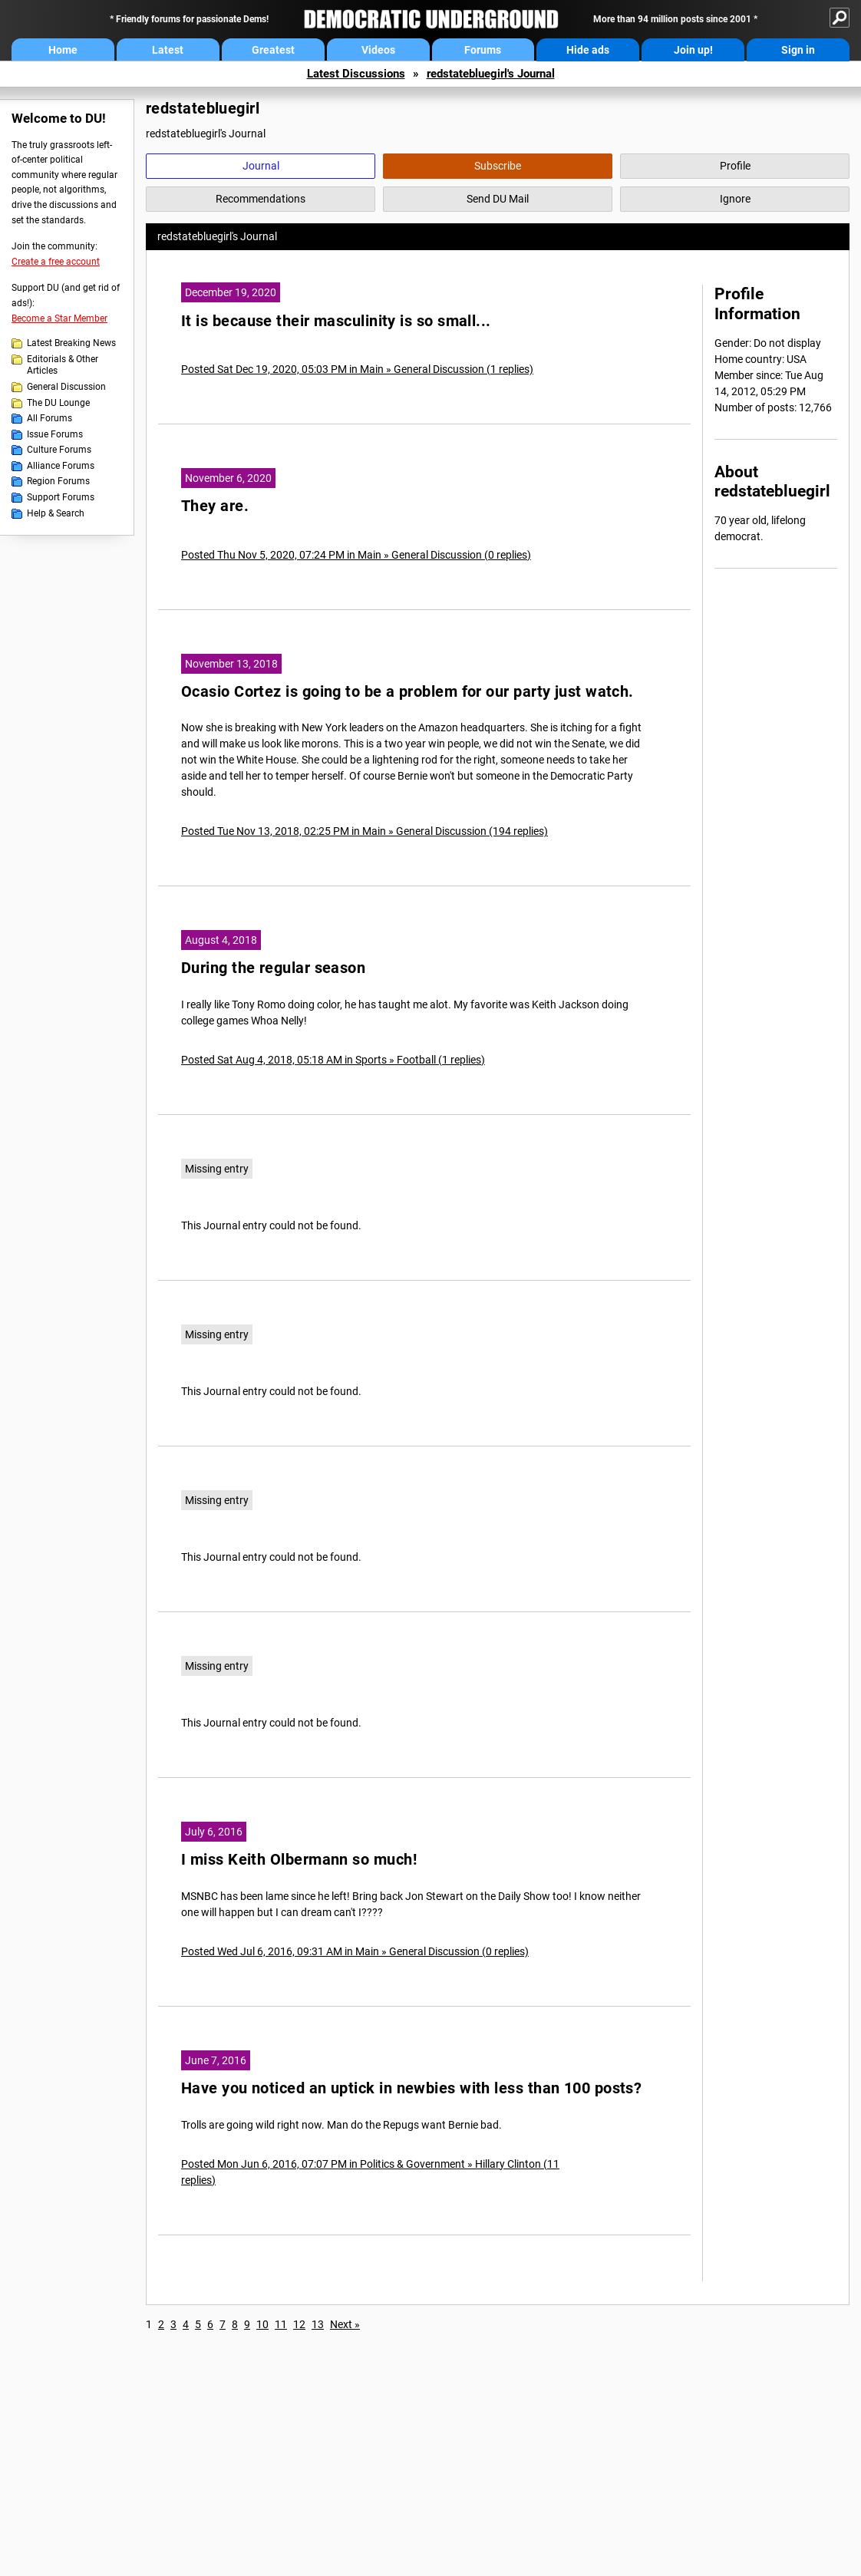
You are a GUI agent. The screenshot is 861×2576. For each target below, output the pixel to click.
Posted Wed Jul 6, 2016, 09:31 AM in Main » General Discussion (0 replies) (355, 1951)
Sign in (798, 50)
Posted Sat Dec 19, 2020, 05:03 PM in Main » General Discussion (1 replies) (357, 369)
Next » (345, 2324)
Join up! (693, 50)
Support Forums (60, 497)
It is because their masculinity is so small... (336, 321)
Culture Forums (59, 449)
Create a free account (56, 261)
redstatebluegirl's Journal (491, 74)
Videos (378, 50)
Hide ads (587, 50)
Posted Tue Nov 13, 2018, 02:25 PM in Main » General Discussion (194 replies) (364, 831)
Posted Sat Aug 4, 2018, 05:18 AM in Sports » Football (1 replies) (333, 1060)
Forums (482, 50)
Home (63, 50)
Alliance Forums (60, 465)
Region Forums (58, 481)
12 (299, 2324)
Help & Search (55, 513)
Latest (167, 50)
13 (318, 2324)
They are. (215, 506)
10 (262, 2324)
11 (281, 2324)
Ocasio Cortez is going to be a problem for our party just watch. (407, 692)
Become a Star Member (59, 318)
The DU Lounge (58, 402)
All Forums (49, 418)
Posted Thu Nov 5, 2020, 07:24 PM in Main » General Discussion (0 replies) (356, 555)
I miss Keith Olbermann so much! (299, 1860)
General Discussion (66, 386)
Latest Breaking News (71, 343)
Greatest (273, 50)
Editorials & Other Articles (62, 365)
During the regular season (273, 968)
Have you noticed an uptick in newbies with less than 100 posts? (411, 2088)
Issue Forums (55, 434)
